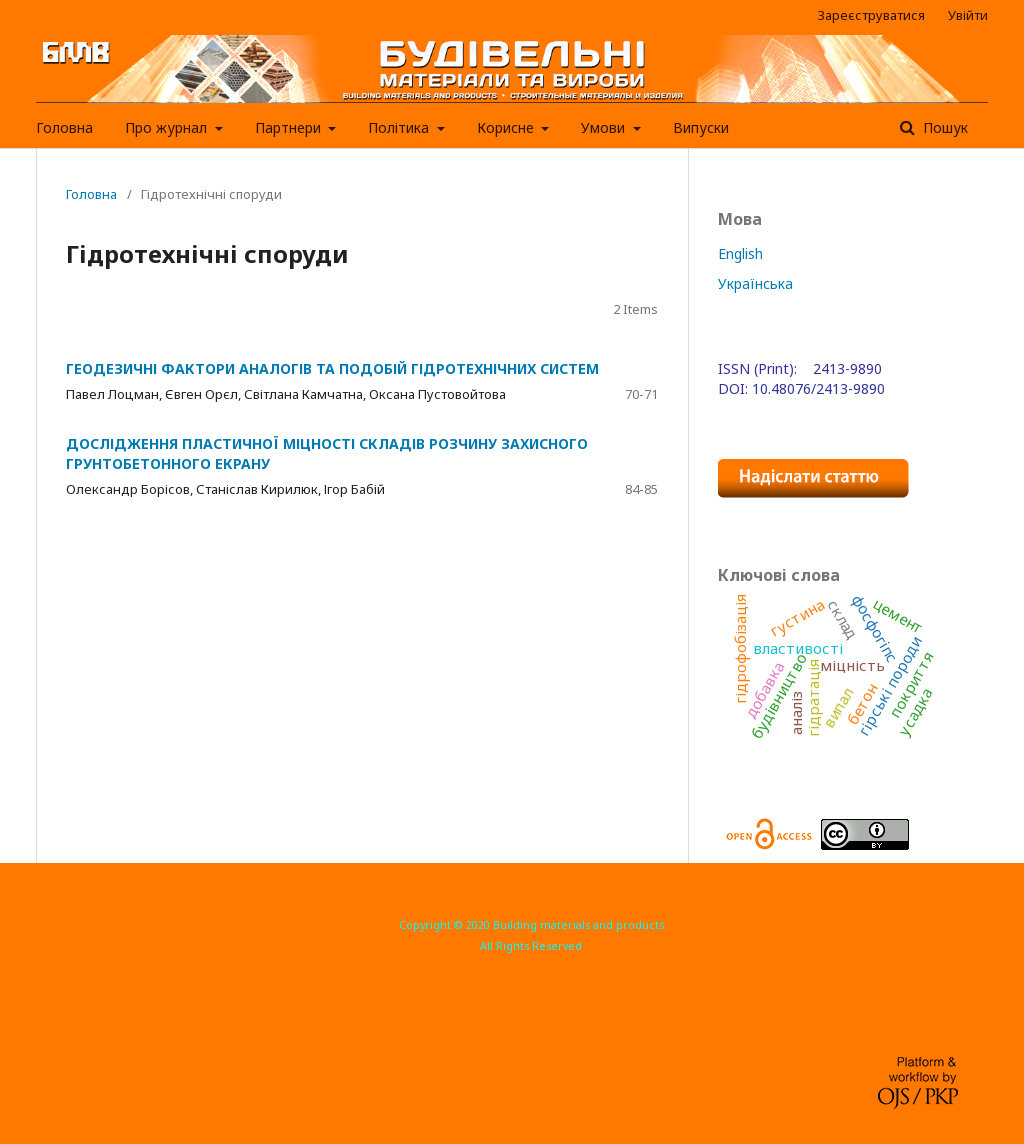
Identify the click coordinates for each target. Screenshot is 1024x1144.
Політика (400, 127)
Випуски (701, 127)
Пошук (943, 127)
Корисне (507, 127)
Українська (755, 283)
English (740, 253)
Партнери (290, 127)
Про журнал (168, 127)
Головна (64, 127)
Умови (605, 127)
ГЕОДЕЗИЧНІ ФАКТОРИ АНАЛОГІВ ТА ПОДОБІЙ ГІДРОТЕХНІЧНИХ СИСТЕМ (332, 368)
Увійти (968, 15)
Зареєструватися (871, 15)
